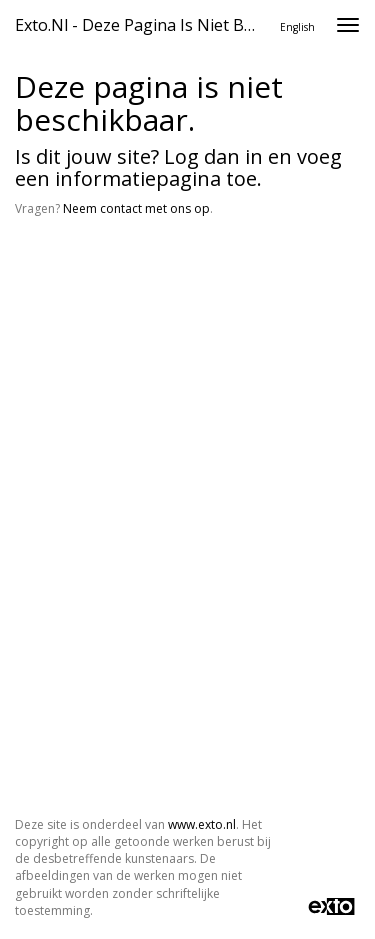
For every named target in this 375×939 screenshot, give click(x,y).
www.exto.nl (202, 824)
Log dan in (213, 156)
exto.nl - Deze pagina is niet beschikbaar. (143, 25)
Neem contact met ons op (136, 208)
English (297, 27)
